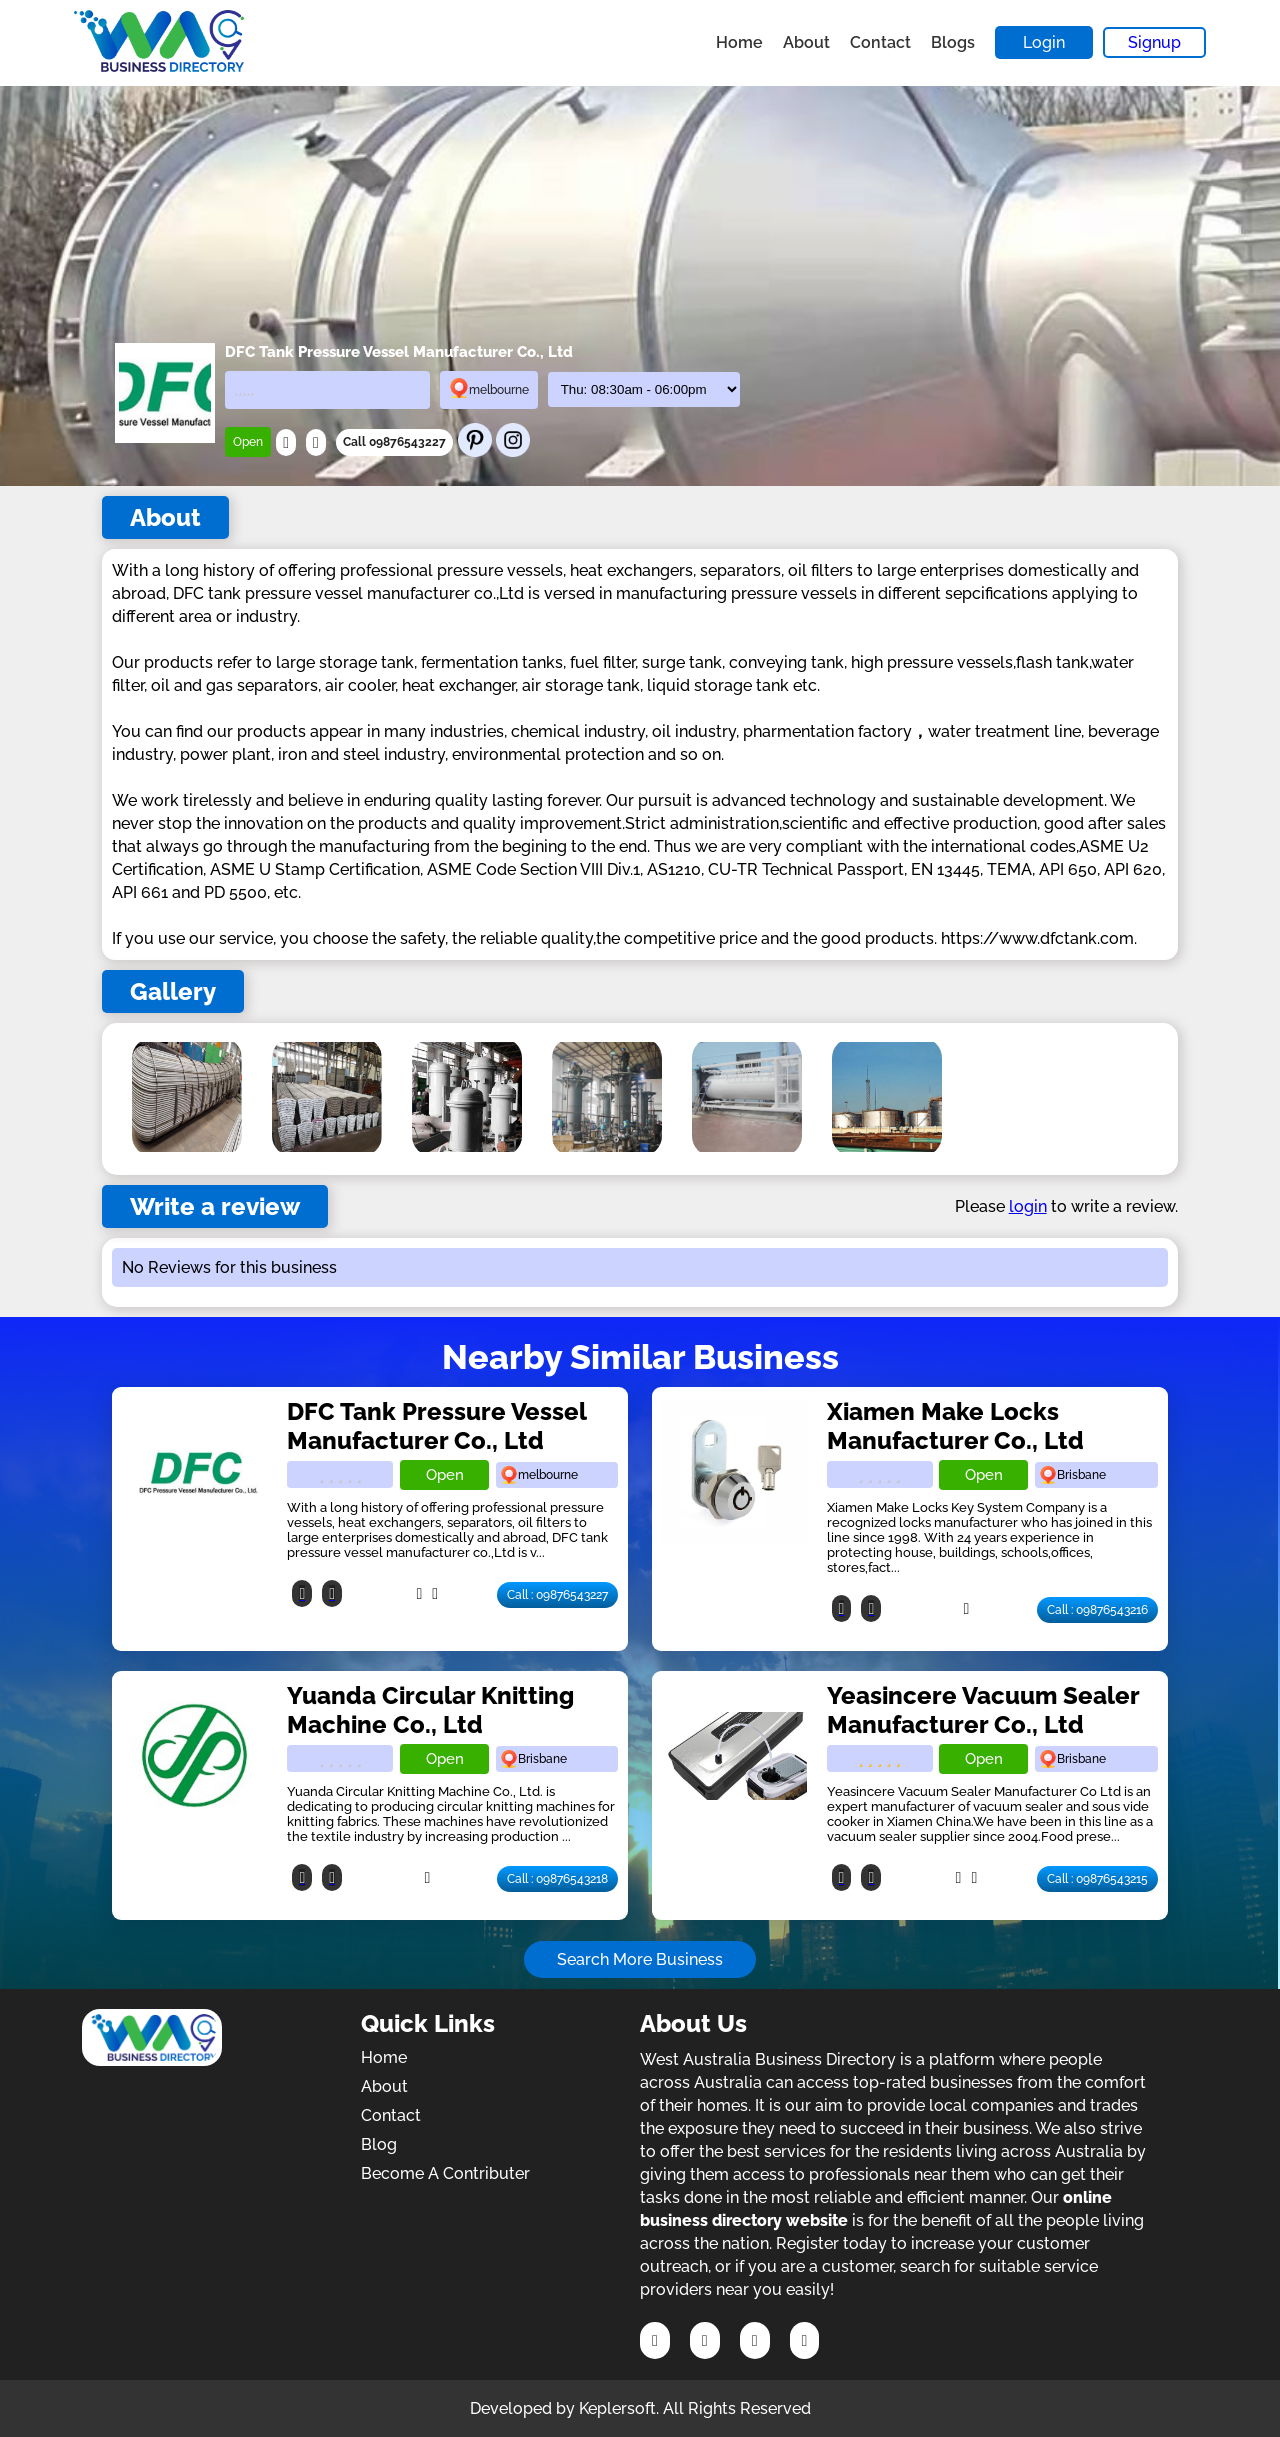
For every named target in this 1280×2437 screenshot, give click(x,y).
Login (1044, 42)
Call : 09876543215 (1097, 1879)
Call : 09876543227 (557, 1595)
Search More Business (640, 1959)
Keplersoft (617, 2408)
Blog (379, 2144)
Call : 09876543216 (1097, 1610)
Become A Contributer (445, 2173)
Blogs (953, 42)
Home (739, 42)
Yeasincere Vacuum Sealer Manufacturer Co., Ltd (983, 1710)
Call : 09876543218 (557, 1879)
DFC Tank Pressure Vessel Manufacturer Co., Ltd (436, 1426)
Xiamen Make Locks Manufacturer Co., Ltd (955, 1426)
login (1028, 1206)
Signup (1154, 42)
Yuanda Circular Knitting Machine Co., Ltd (430, 1710)
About (806, 42)
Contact (880, 42)
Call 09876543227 (394, 442)
